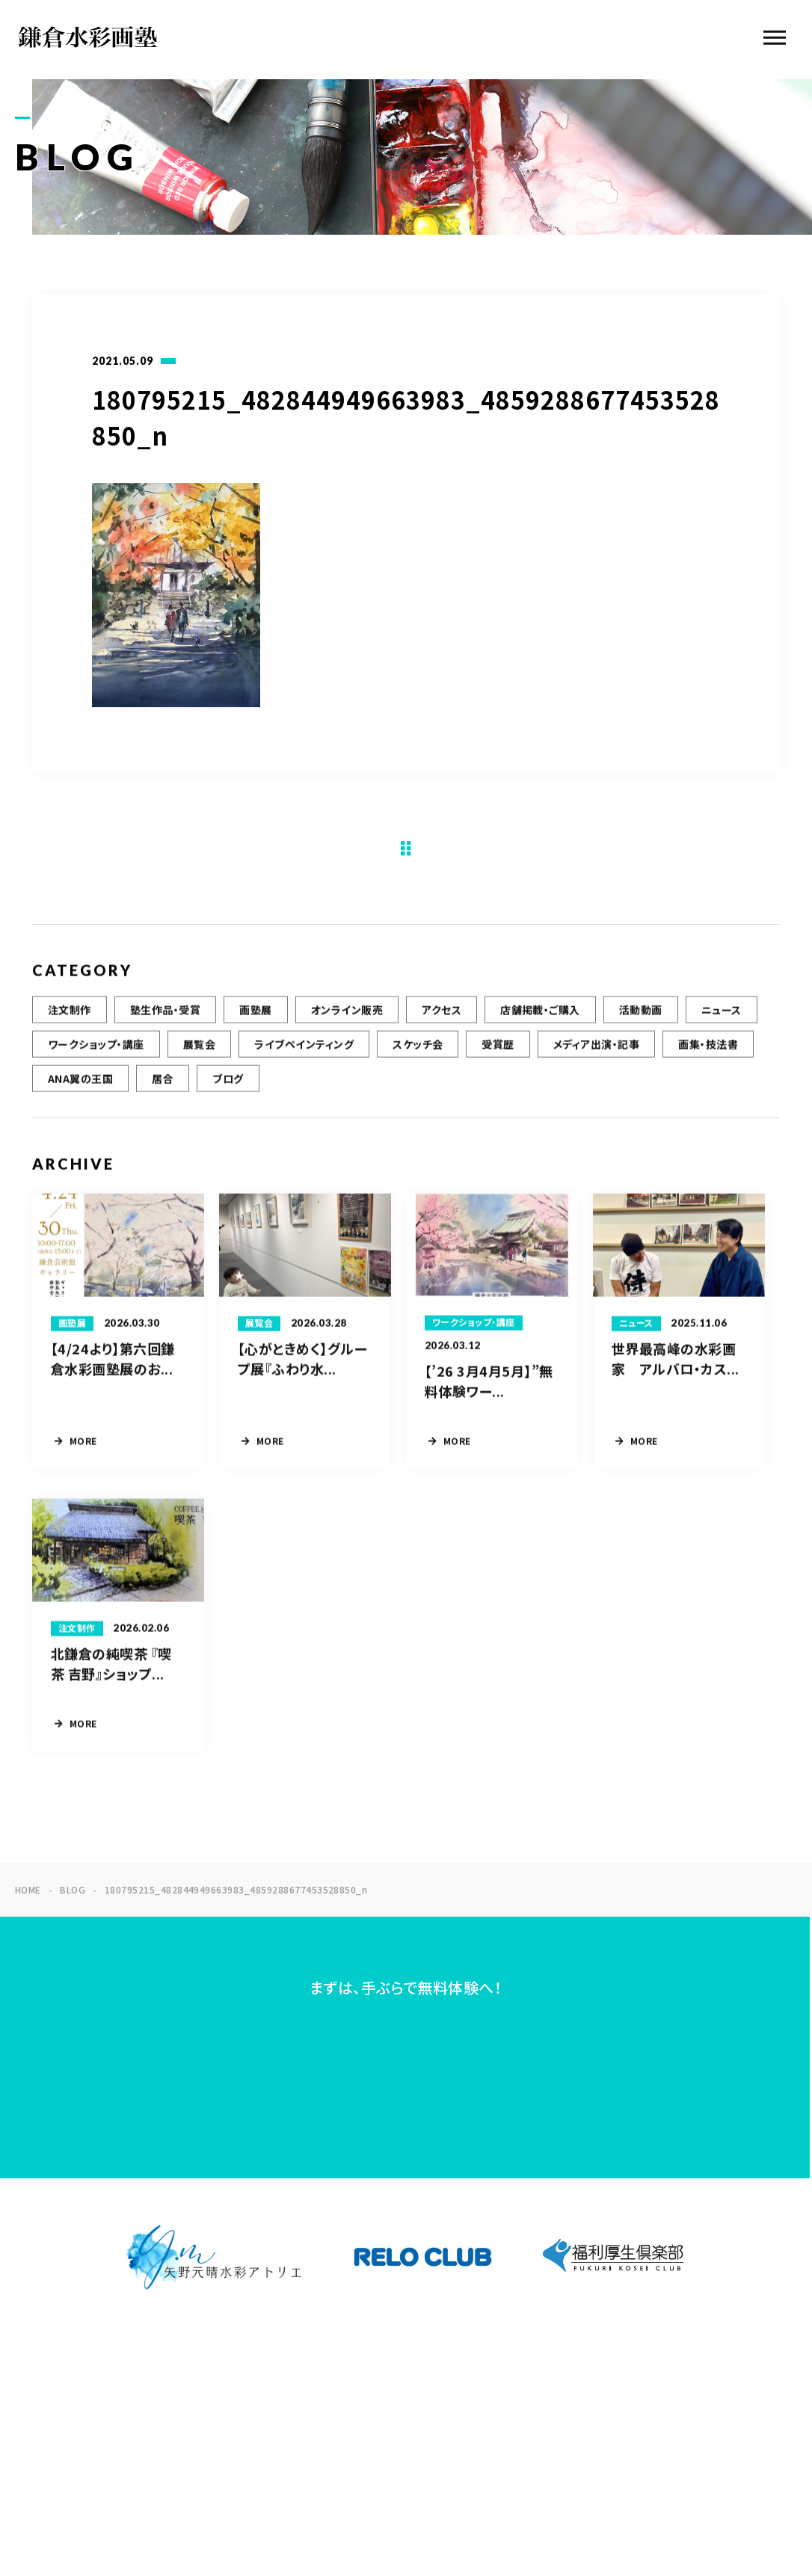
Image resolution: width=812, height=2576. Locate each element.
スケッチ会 (418, 1060)
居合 (162, 1095)
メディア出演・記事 (596, 1060)
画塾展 (255, 1026)
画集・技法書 (708, 1060)
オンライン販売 (347, 1026)
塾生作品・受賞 (165, 1026)
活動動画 (640, 1026)
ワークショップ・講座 (96, 1060)
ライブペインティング (304, 1060)
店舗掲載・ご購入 (540, 1026)
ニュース (721, 1026)
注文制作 (69, 1026)
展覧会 (199, 1060)
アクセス (441, 1026)
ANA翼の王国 (80, 1095)
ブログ (227, 1095)
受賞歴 (498, 1060)
